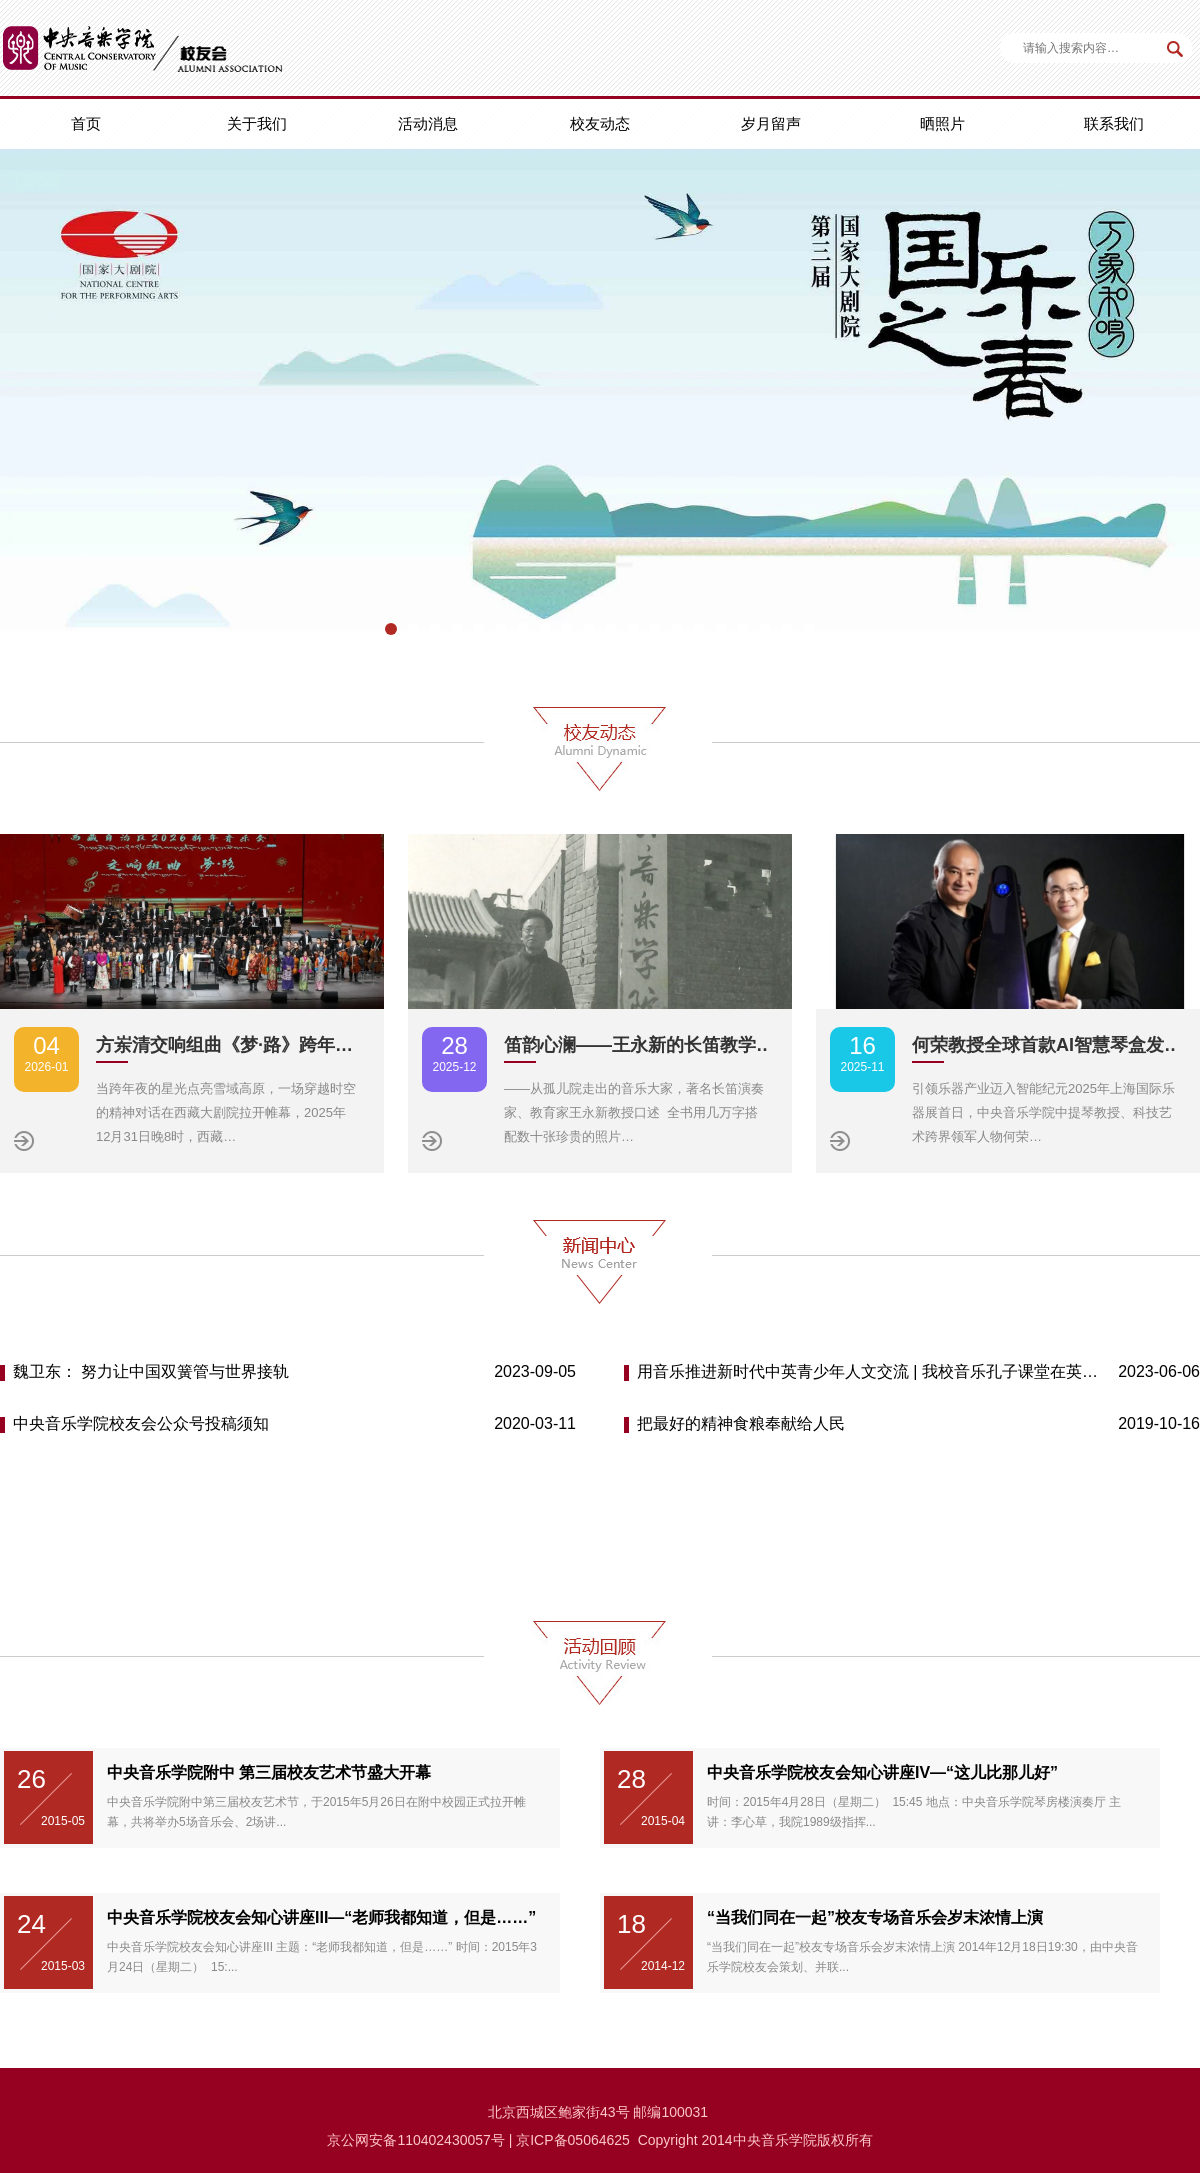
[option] (600, 404)
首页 (86, 123)
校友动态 (600, 123)
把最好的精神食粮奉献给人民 (741, 1423)
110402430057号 (450, 2140)
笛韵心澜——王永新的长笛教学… (639, 1045)
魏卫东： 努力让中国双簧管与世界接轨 (151, 1371)
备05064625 (592, 2140)
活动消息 (428, 123)
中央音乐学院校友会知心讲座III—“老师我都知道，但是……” (321, 1917)
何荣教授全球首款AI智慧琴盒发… (1047, 1045)
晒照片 (942, 123)
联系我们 (1114, 123)
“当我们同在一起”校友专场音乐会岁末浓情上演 (875, 1917)
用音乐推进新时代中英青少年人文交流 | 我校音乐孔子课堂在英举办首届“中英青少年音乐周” (869, 1371)
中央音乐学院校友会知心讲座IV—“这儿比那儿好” (882, 1772)
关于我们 (257, 123)
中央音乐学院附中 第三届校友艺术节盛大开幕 (269, 1772)
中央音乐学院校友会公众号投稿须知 (141, 1423)
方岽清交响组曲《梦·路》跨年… (224, 1045)
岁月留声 (771, 123)
